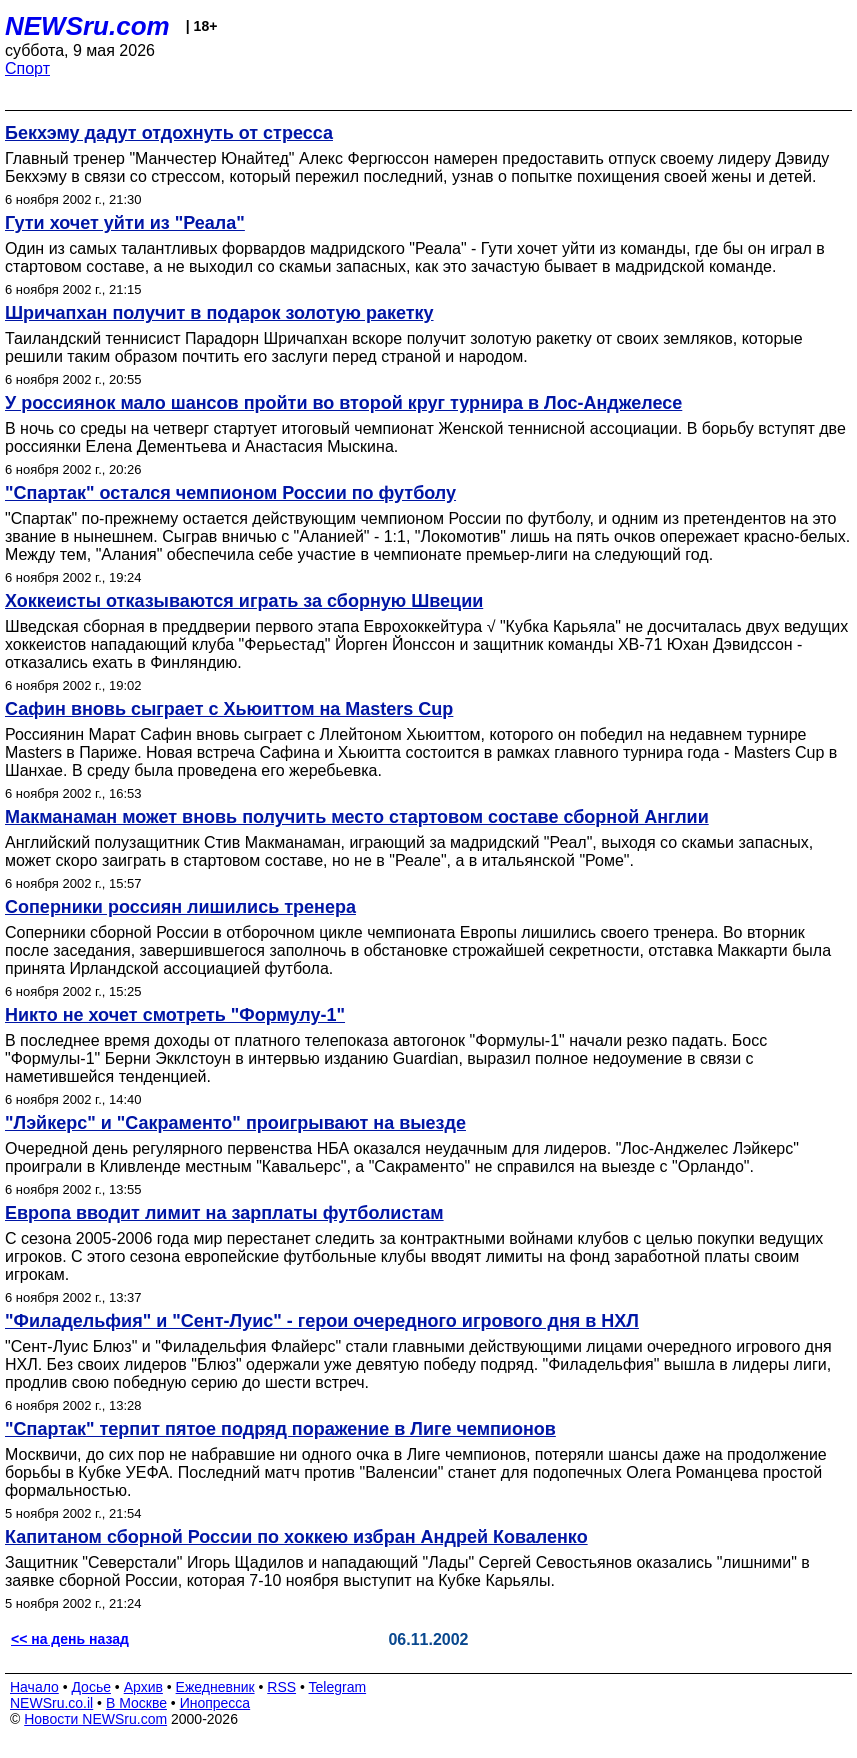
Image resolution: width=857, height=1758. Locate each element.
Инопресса (215, 1703)
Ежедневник (215, 1687)
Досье (91, 1687)
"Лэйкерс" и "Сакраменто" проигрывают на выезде (235, 1123)
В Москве (136, 1703)
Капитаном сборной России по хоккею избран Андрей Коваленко (296, 1537)
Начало (34, 1687)
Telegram (338, 1687)
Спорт (27, 68)
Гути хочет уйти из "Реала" (125, 223)
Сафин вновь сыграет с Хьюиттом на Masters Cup (229, 709)
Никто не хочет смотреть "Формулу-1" (175, 1015)
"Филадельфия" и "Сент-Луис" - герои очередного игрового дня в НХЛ (322, 1321)
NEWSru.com (87, 26)
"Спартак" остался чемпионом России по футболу (230, 493)
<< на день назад (70, 1639)
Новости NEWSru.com (95, 1719)
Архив (143, 1687)
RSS (281, 1687)
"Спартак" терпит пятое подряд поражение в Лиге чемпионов (280, 1429)
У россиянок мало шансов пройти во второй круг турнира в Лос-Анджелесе (343, 403)
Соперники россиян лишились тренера (180, 907)
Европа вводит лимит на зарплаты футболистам (224, 1213)
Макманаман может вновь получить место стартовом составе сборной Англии (357, 817)
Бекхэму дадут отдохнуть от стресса (169, 133)
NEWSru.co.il (51, 1703)
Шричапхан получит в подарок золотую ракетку (219, 313)
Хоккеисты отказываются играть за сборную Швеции (244, 601)
